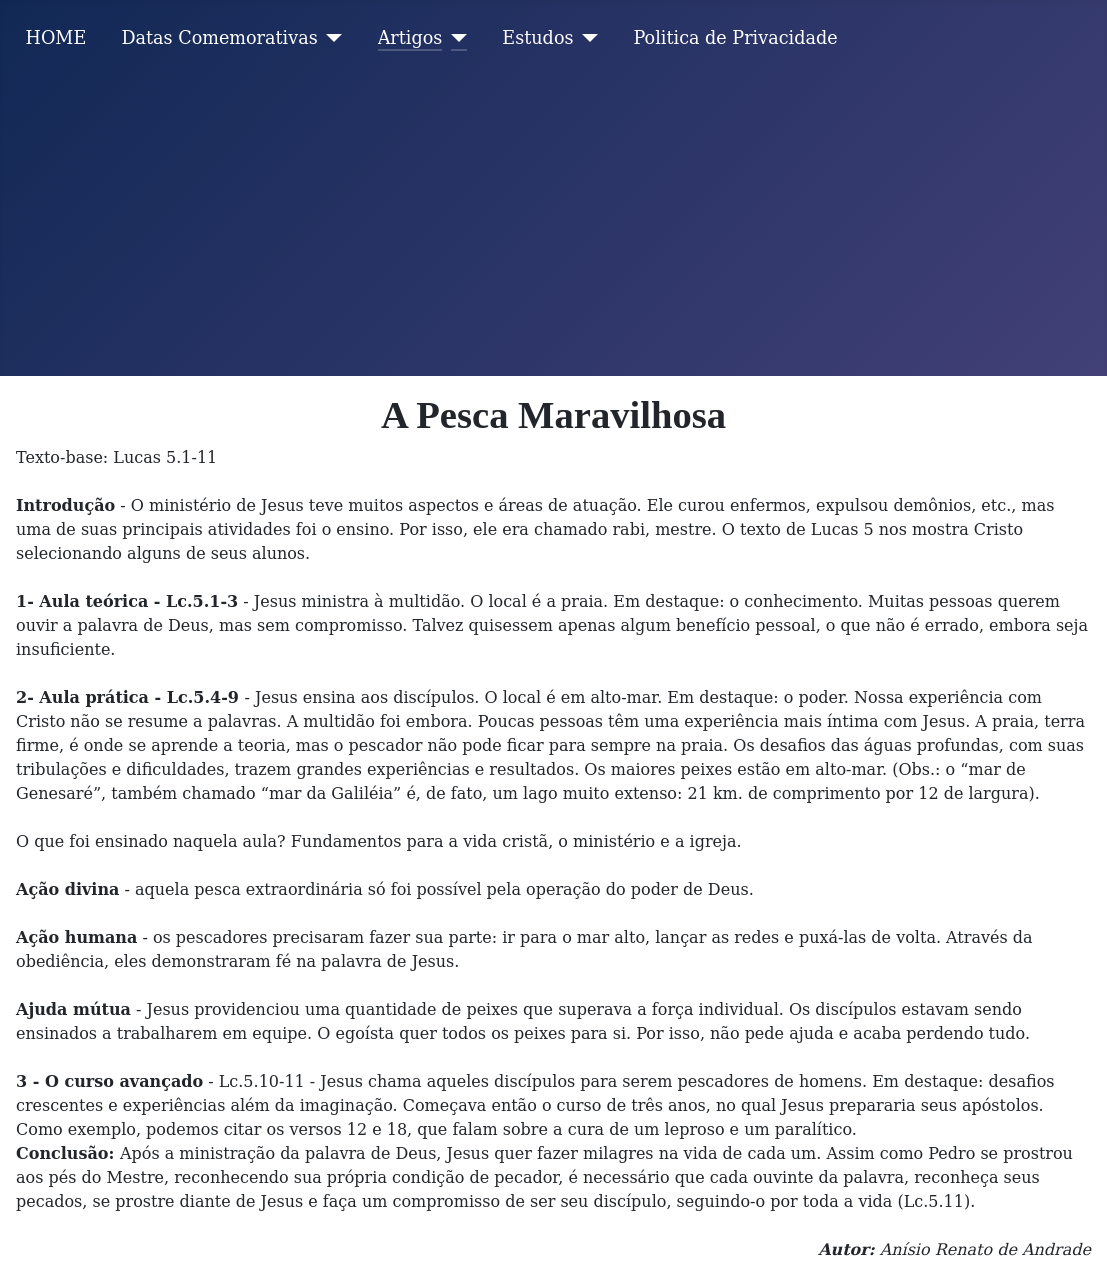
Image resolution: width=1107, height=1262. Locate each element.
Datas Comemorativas (219, 38)
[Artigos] (454, 38)
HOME (56, 38)
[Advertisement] (553, 226)
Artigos (410, 38)
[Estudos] (586, 38)
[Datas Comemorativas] (330, 38)
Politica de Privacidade (736, 38)
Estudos (537, 38)
